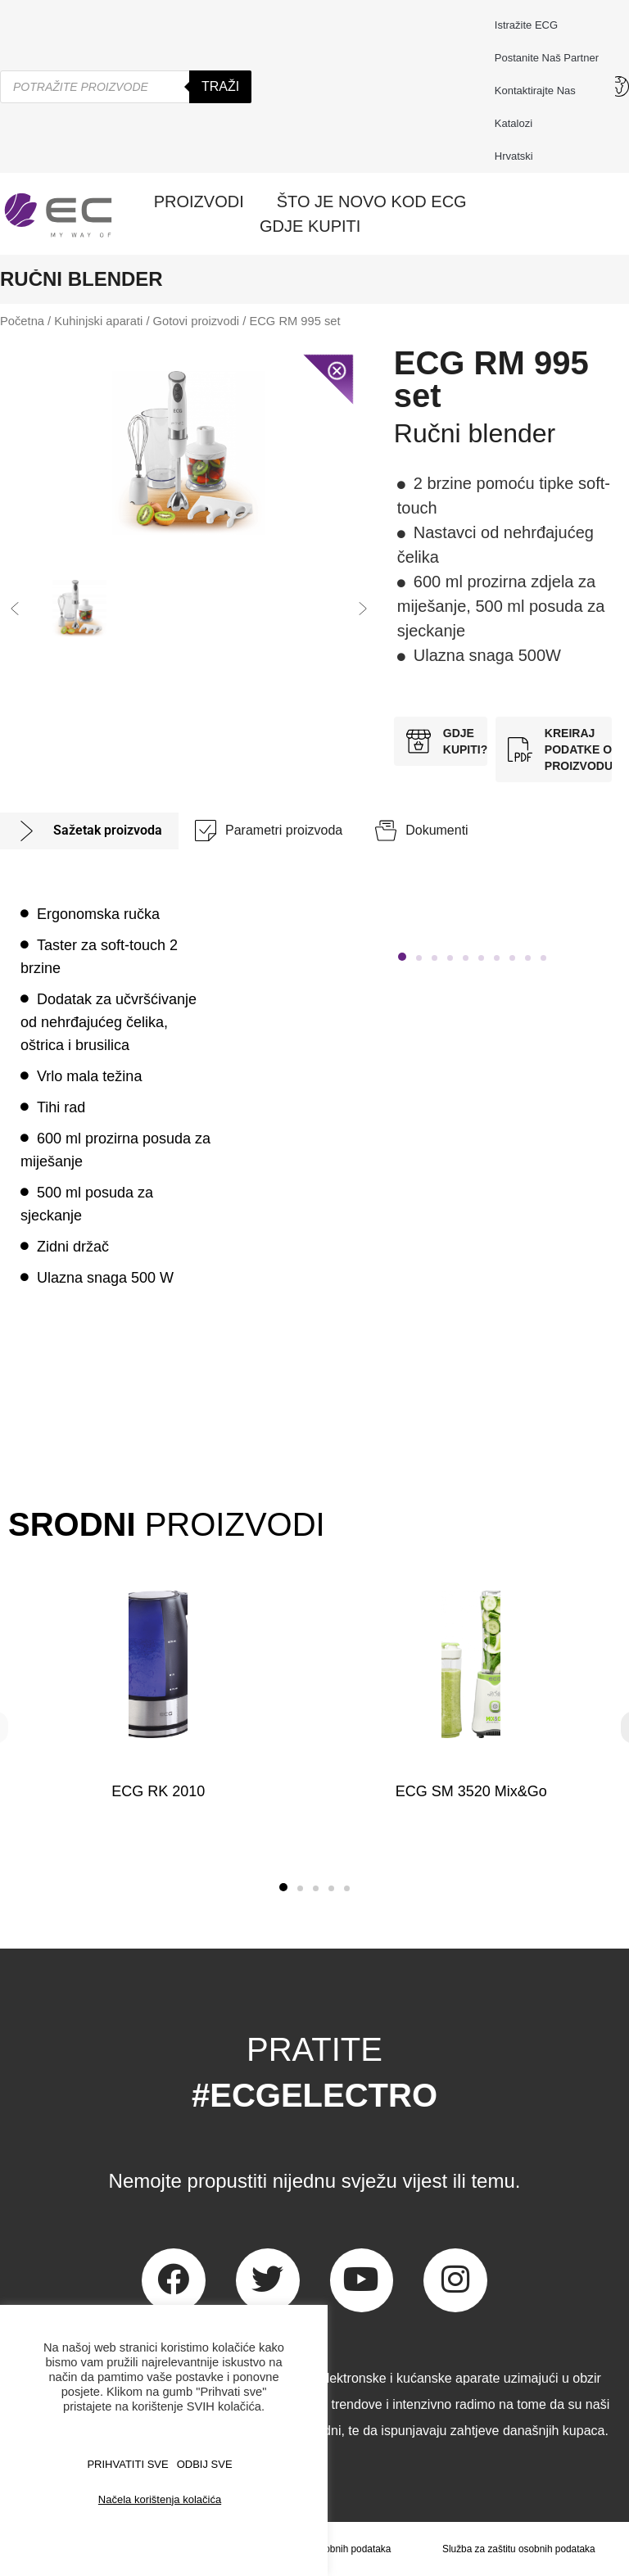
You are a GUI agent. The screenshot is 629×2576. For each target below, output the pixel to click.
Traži (220, 86)
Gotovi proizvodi (196, 321)
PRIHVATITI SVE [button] (127, 2464)
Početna (22, 321)
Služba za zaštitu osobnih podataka (518, 2549)
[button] (14, 608)
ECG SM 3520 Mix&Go (470, 1791)
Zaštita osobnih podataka (336, 2549)
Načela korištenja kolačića (159, 2499)
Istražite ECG (526, 25)
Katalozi (513, 123)
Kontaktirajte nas (539, 91)
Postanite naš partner (547, 58)
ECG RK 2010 (158, 1791)
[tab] (89, 831)
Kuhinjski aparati (98, 321)
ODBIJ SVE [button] (205, 2464)
